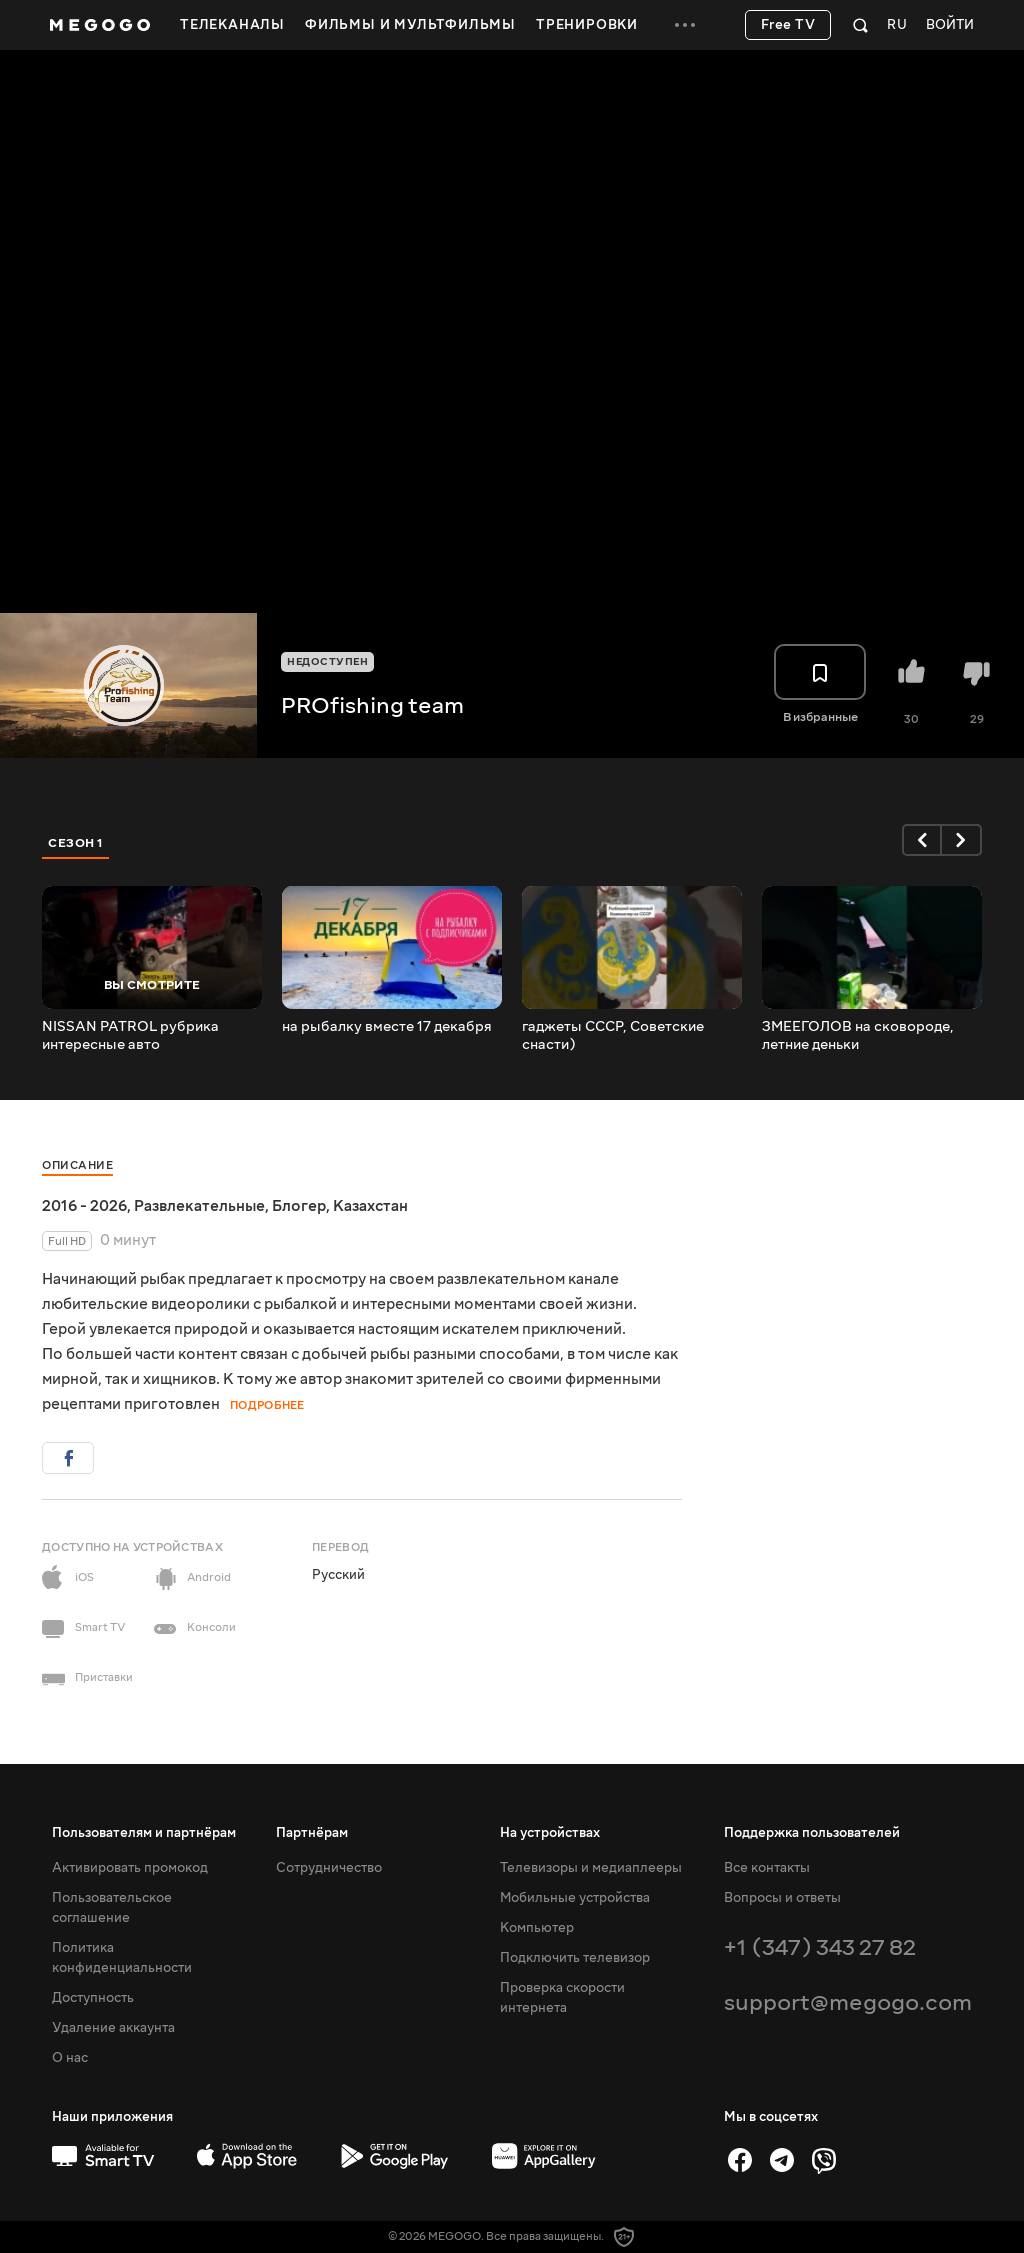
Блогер (299, 1206)
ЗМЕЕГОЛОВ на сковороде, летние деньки (858, 1036)
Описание (77, 1165)
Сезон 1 (76, 843)
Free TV (788, 25)
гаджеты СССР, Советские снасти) (613, 1036)
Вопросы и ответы (782, 1898)
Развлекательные (199, 1206)
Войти (950, 25)
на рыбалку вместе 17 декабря (387, 1027)
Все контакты (767, 1868)
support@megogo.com (848, 2002)
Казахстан (370, 1206)
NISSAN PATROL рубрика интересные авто (130, 1036)
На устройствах (550, 1833)
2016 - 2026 (84, 1206)
